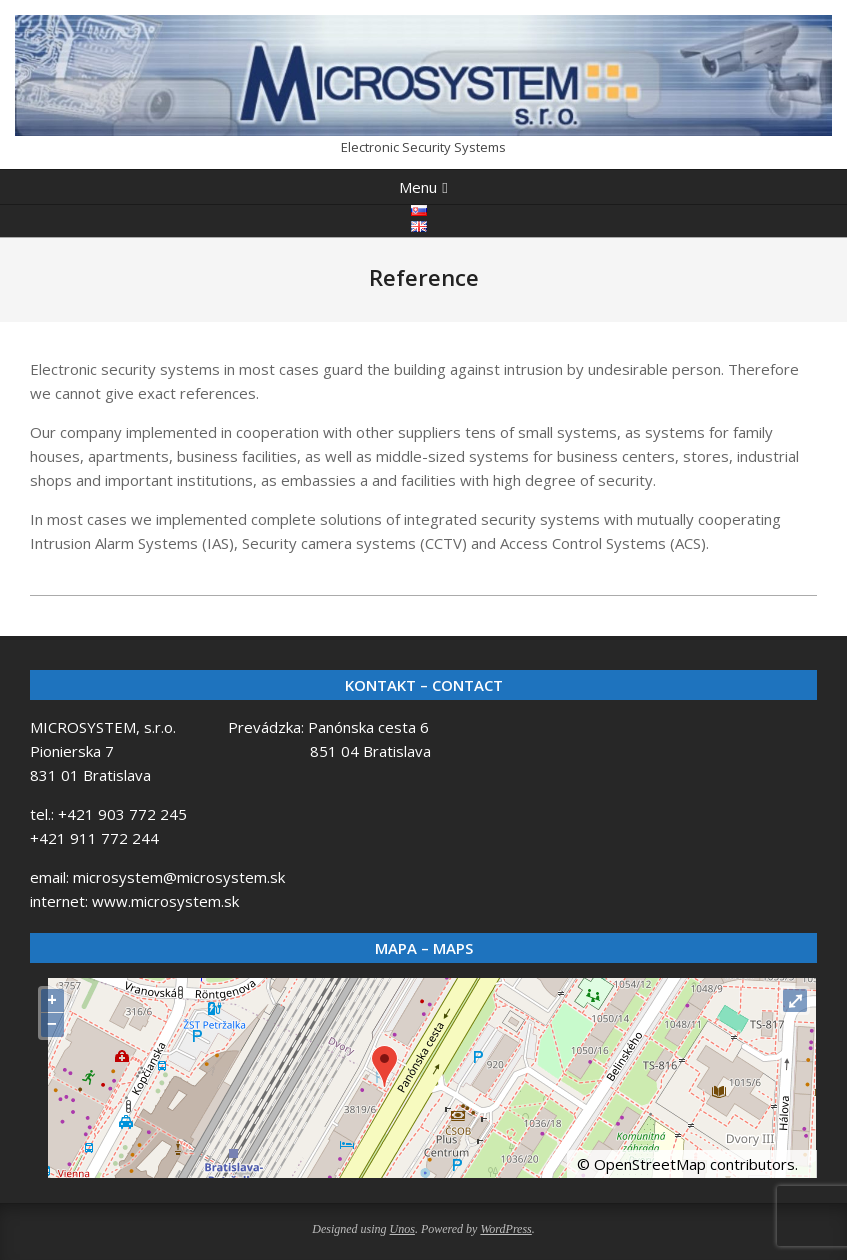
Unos (402, 1229)
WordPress (505, 1229)
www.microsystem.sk (165, 901)
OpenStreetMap (650, 1164)
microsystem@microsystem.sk (179, 877)
